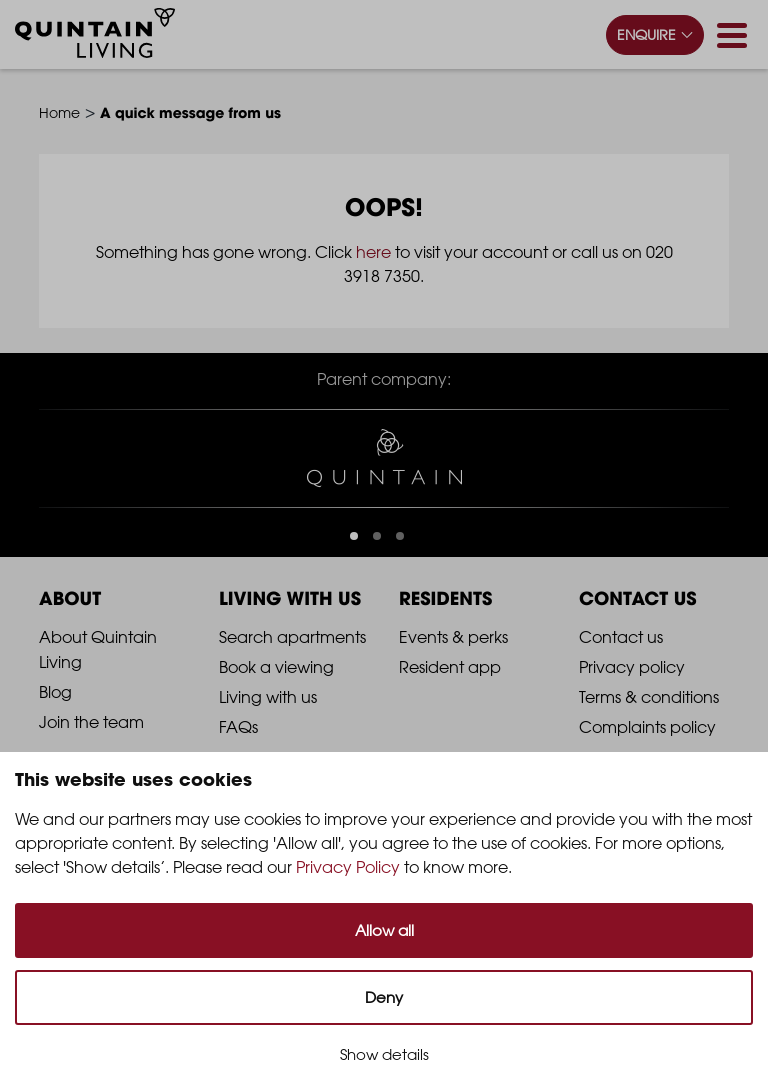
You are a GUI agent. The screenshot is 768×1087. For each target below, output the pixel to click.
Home (59, 112)
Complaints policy (647, 727)
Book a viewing (276, 667)
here (373, 252)
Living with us (268, 697)
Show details (384, 1054)
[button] (354, 536)
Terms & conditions (649, 697)
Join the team (91, 722)
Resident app (450, 667)
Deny (384, 997)
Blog (55, 692)
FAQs (238, 727)
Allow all (384, 930)
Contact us (621, 637)
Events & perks (453, 637)
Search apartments (292, 637)
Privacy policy (632, 667)
